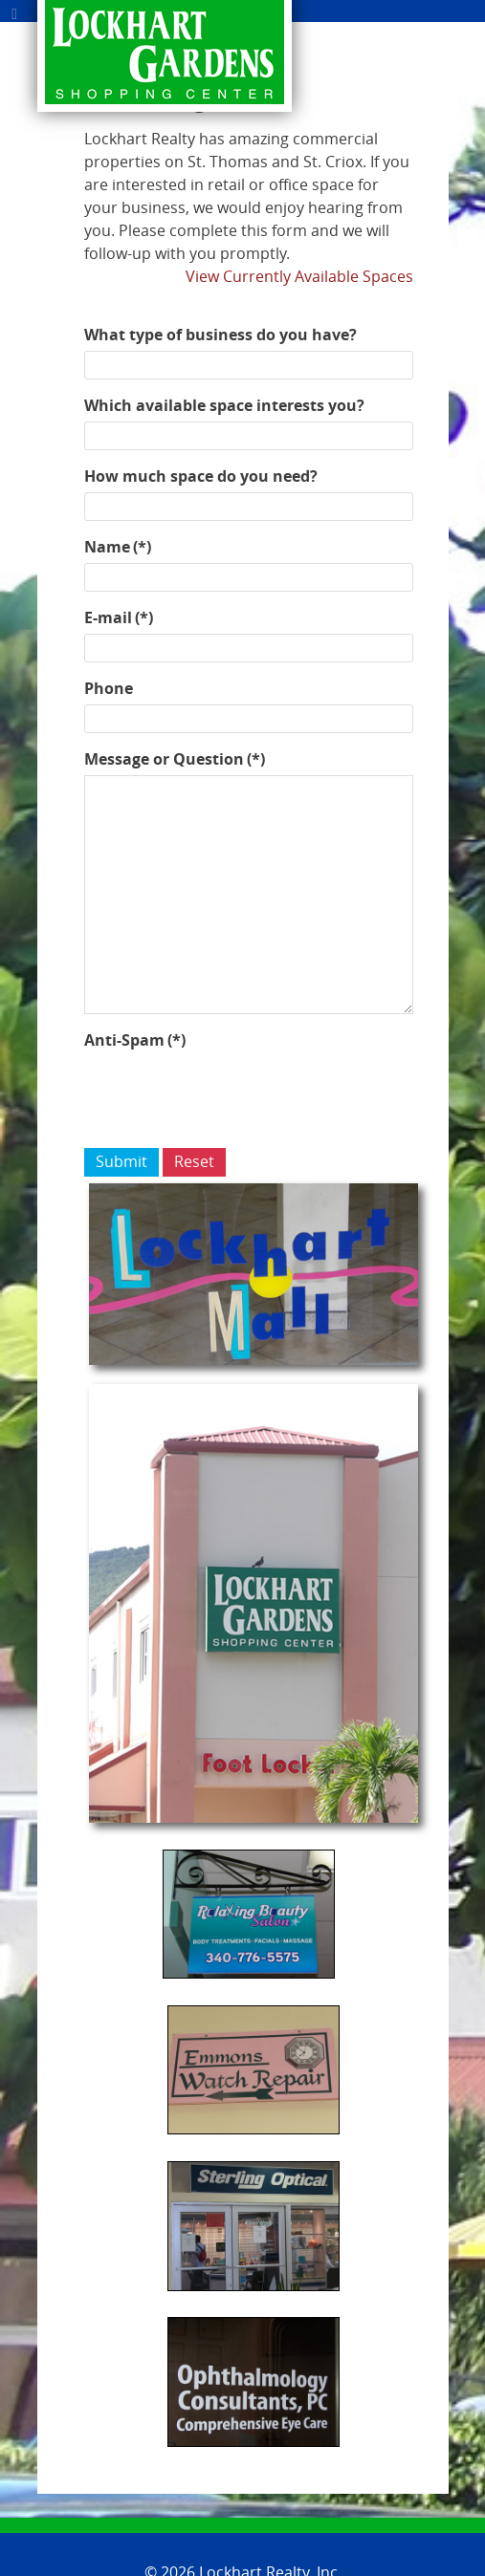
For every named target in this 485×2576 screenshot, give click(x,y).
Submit (121, 1162)
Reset (194, 1162)
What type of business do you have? (220, 334)
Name (117, 546)
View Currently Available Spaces (299, 277)
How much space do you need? (201, 476)
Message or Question (174, 758)
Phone (108, 688)
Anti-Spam (135, 1039)
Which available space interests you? (224, 405)
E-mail (118, 617)
